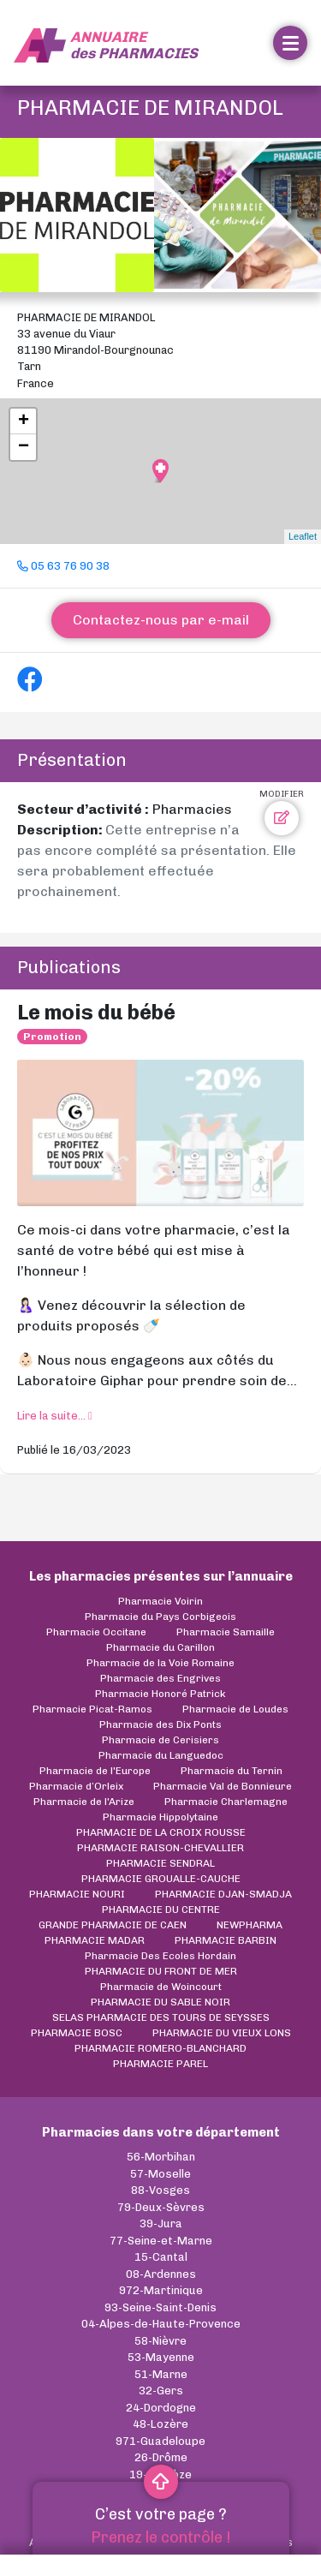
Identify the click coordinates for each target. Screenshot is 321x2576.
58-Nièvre (160, 2340)
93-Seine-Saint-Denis (160, 2307)
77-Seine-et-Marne (161, 2240)
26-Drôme (160, 2457)
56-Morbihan (161, 2156)
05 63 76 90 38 (63, 565)
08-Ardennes (161, 2274)
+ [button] (23, 421)
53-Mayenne (161, 2357)
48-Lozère (160, 2424)
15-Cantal (160, 2256)
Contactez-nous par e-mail (161, 620)
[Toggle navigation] (290, 43)
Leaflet (302, 536)
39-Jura (161, 2223)
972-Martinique (161, 2290)
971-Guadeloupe (160, 2441)
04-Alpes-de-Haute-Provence (161, 2323)
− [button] (23, 447)
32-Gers (161, 2390)
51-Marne (160, 2374)
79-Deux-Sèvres (161, 2207)
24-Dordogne (161, 2407)
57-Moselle (160, 2173)
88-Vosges (160, 2190)
